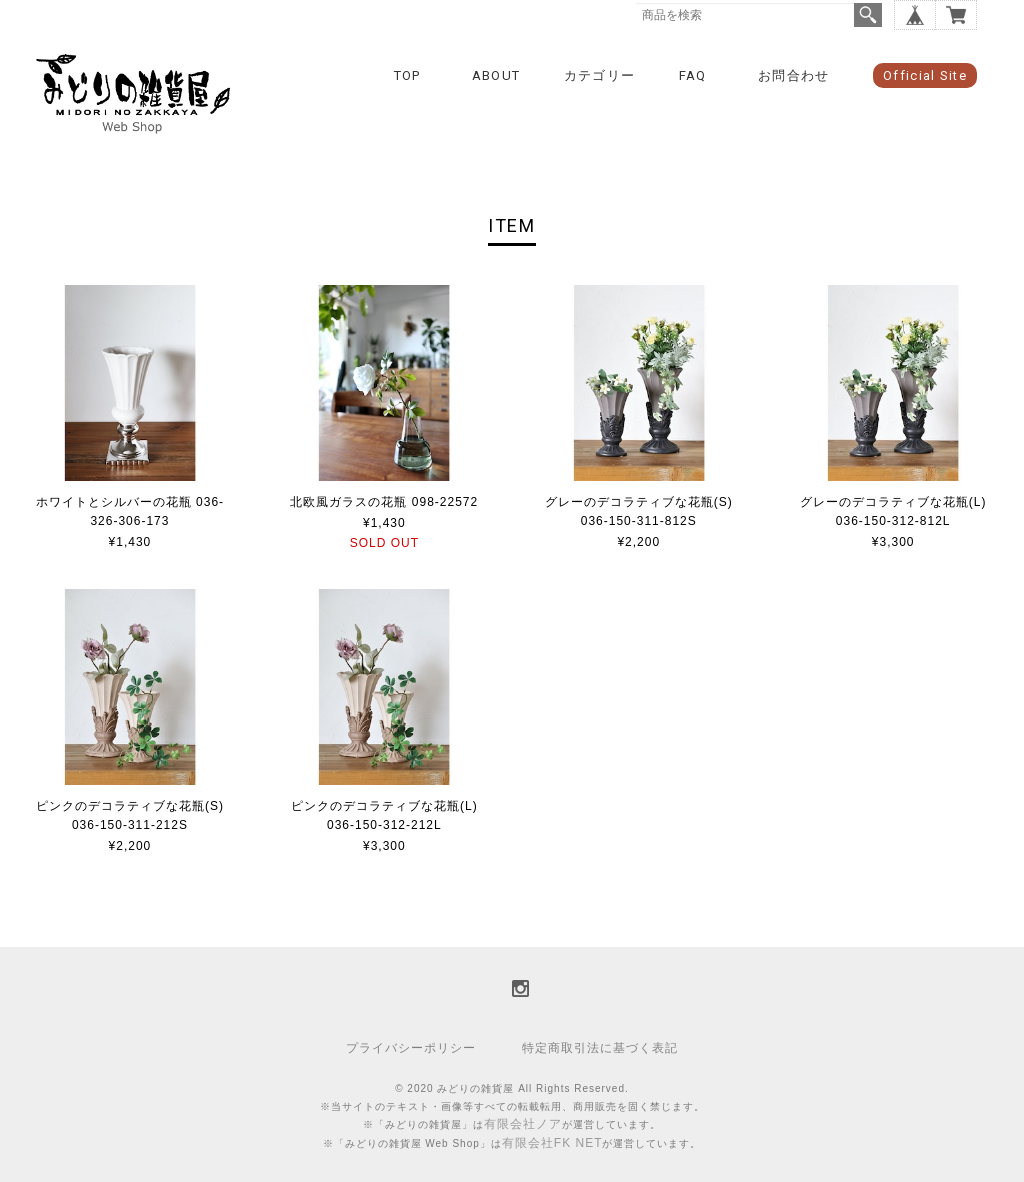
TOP (407, 75)
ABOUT (496, 75)
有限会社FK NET (552, 1143)
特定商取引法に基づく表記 (600, 1048)
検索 (868, 15)
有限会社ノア (523, 1124)
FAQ (693, 75)
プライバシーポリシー (411, 1048)
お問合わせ (794, 75)
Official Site (925, 75)
